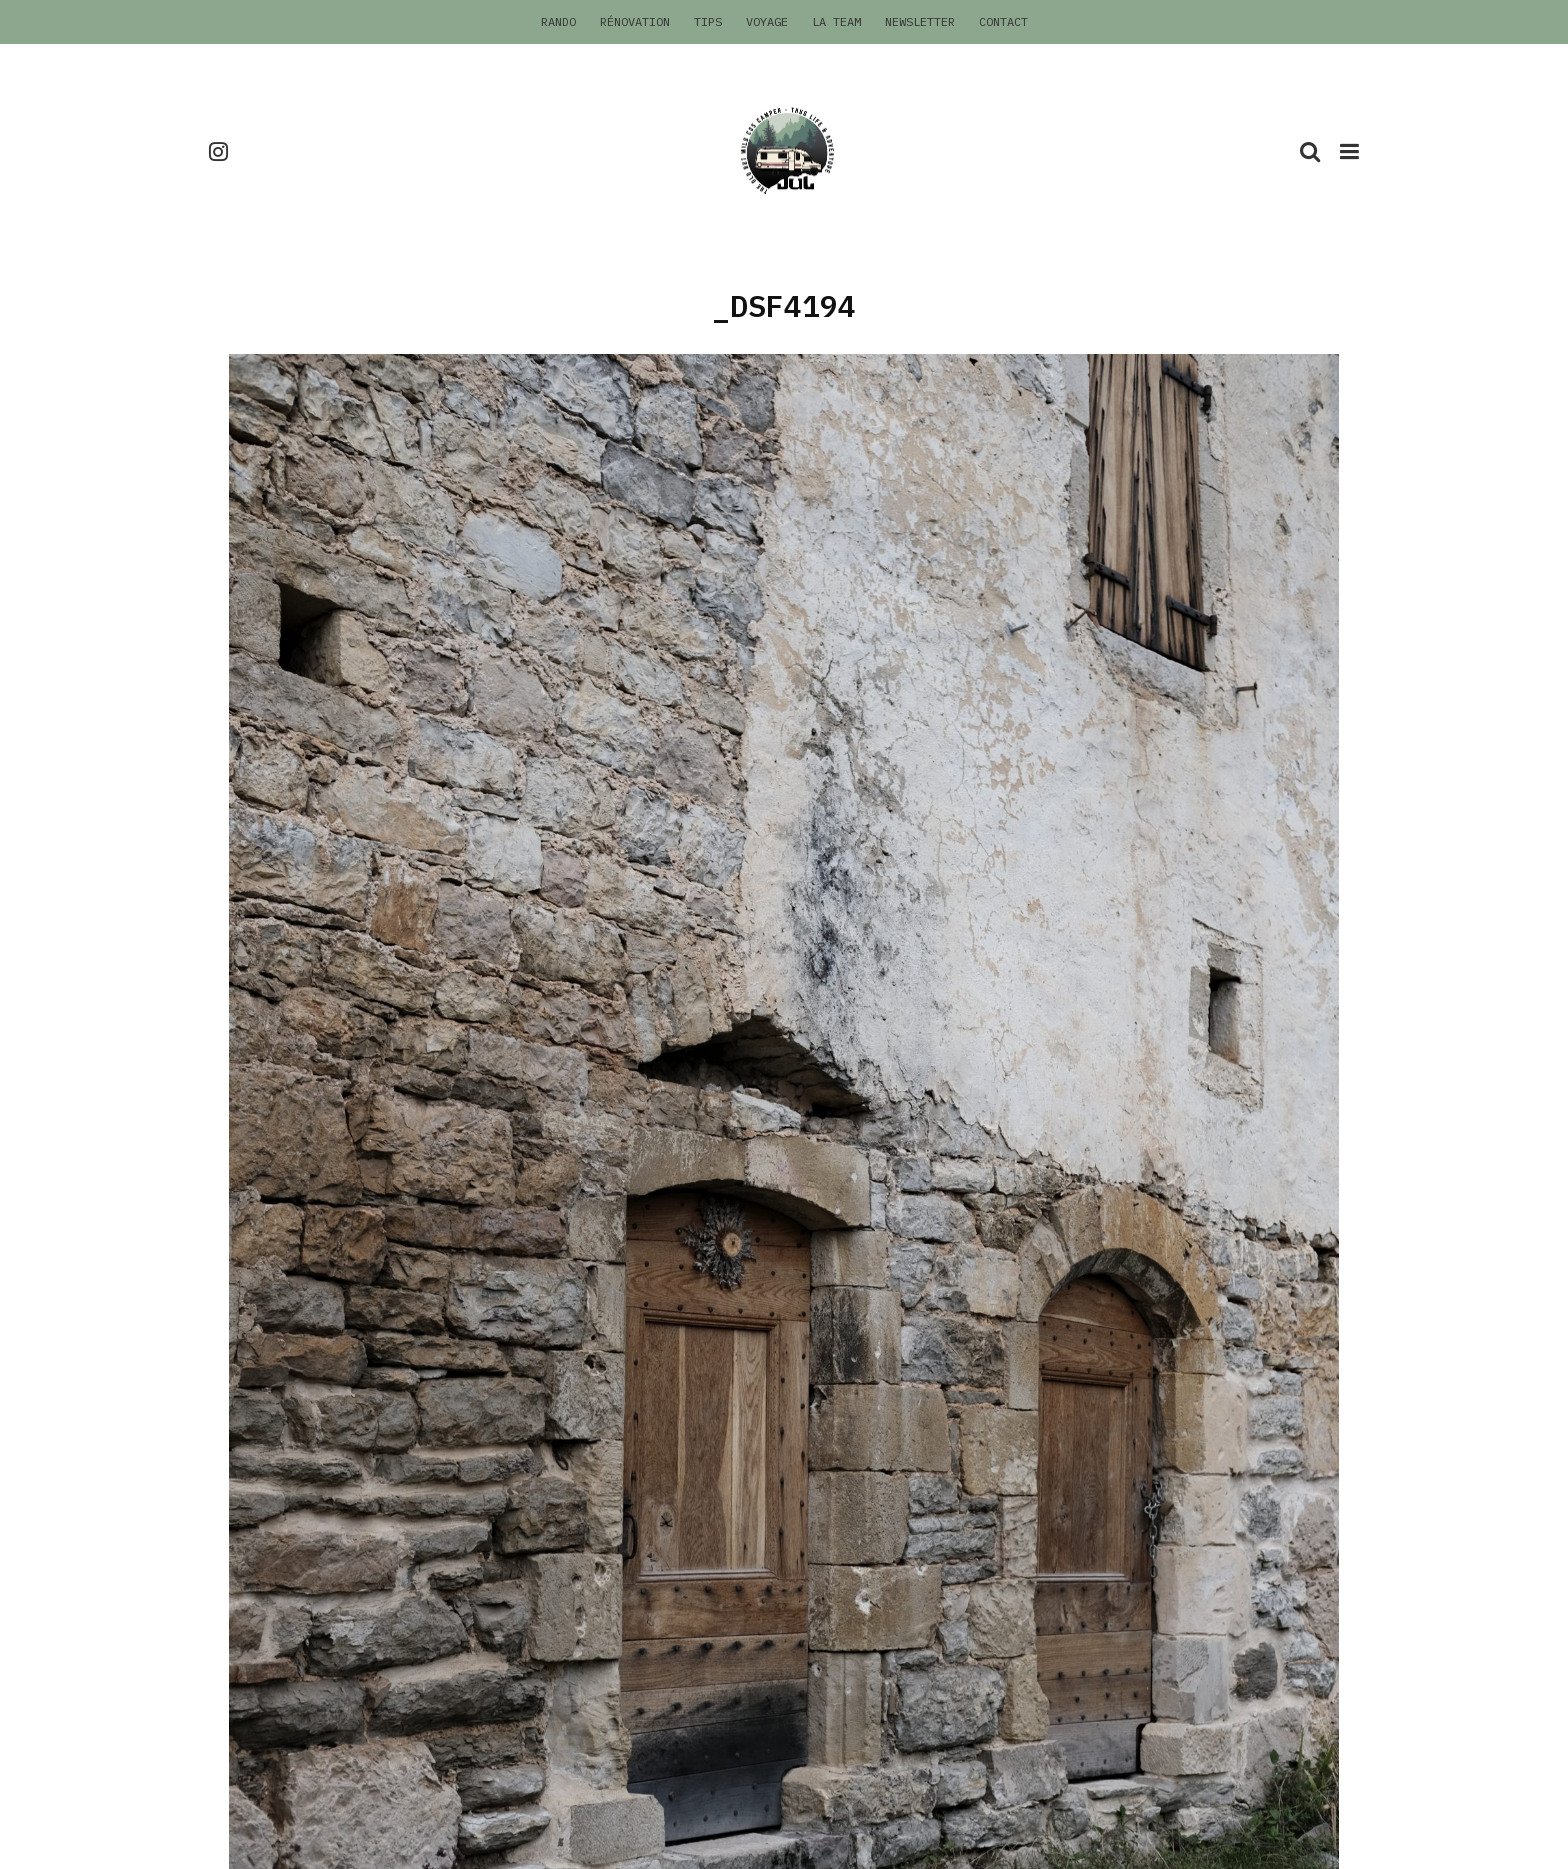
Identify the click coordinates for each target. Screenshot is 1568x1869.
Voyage (767, 21)
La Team (836, 21)
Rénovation (635, 21)
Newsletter (920, 21)
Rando (558, 21)
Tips (708, 21)
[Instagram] (218, 151)
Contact (1003, 21)
